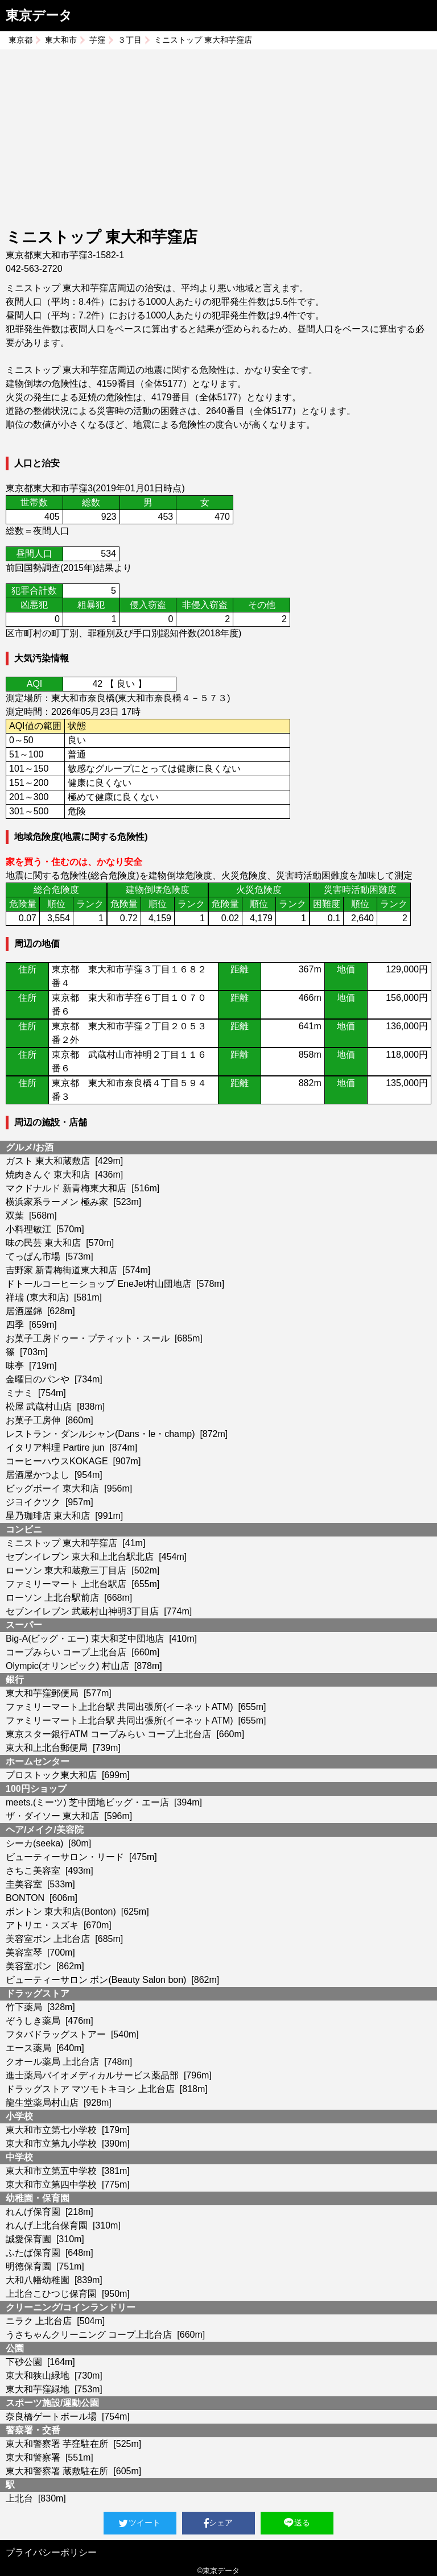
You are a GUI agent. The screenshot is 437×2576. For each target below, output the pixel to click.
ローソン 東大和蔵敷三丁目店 (66, 1570)
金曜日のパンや (37, 1379)
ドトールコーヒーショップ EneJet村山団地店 (98, 1284)
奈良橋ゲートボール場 (51, 2416)
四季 (15, 1325)
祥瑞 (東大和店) (37, 1297)
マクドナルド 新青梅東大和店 (66, 1188)
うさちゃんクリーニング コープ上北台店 (89, 2334)
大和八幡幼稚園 (37, 2280)
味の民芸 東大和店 (43, 1243)
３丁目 (130, 39)
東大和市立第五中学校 (51, 2171)
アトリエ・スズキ (42, 1925)
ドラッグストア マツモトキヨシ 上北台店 (90, 2089)
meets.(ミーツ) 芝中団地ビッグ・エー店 (87, 1802)
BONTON (25, 1898)
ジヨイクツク (33, 1502)
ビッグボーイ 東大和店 (52, 1488)
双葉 (15, 1215)
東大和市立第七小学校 (51, 2130)
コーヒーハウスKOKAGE (57, 1461)
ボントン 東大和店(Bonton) (61, 1911)
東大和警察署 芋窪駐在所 (57, 2444)
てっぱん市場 (33, 1256)
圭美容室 (24, 1884)
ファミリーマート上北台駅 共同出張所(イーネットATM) (119, 1707)
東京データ (39, 15)
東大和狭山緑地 (37, 2375)
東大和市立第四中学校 (51, 2184)
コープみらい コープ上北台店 (66, 1652)
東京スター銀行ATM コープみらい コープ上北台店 (108, 1734)
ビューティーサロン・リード (65, 1857)
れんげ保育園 (33, 2212)
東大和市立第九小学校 (51, 2143)
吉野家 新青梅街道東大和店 (61, 1270)
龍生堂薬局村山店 (42, 2102)
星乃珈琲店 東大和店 (48, 1516)
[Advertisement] (218, 140)
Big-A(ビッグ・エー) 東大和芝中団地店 (85, 1638)
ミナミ (19, 1393)
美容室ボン (28, 1966)
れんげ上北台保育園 (47, 2225)
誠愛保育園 (28, 2239)
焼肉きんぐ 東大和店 (48, 1174)
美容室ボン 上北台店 (48, 1939)
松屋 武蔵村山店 (39, 1406)
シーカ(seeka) (34, 1843)
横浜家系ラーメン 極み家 (57, 1202)
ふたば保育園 (33, 2253)
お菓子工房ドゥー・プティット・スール (88, 1338)
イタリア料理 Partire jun (55, 1447)
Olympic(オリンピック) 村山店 (67, 1666)
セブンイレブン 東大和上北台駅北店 (80, 1557)
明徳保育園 (28, 2266)
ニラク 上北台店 (39, 2321)
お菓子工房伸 (33, 1420)
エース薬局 (28, 2048)
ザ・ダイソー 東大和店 (52, 1816)
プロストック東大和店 (51, 1775)
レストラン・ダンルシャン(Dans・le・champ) (100, 1434)
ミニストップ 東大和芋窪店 (61, 1543)
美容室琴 (24, 1952)
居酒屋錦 (24, 1311)
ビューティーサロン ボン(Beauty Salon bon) (96, 1980)
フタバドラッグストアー (56, 2034)
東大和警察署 (33, 2457)
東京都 (20, 39)
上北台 (19, 2498)
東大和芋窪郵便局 (42, 1693)
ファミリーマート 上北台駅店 (66, 1584)
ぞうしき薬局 (33, 2021)
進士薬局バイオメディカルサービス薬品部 (92, 2075)
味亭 (15, 1365)
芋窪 (97, 39)
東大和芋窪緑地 (37, 2389)
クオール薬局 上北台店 (52, 2061)
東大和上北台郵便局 (47, 1748)
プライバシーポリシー (51, 2552)
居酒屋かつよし (37, 1475)
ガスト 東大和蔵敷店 (48, 1161)
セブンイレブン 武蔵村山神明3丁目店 (82, 1611)
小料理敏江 (28, 1229)
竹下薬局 (24, 2007)
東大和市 (61, 39)
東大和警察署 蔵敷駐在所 (57, 2471)
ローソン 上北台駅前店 (52, 1597)
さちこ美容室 (33, 1870)
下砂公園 (24, 2362)
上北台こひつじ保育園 (51, 2293)
